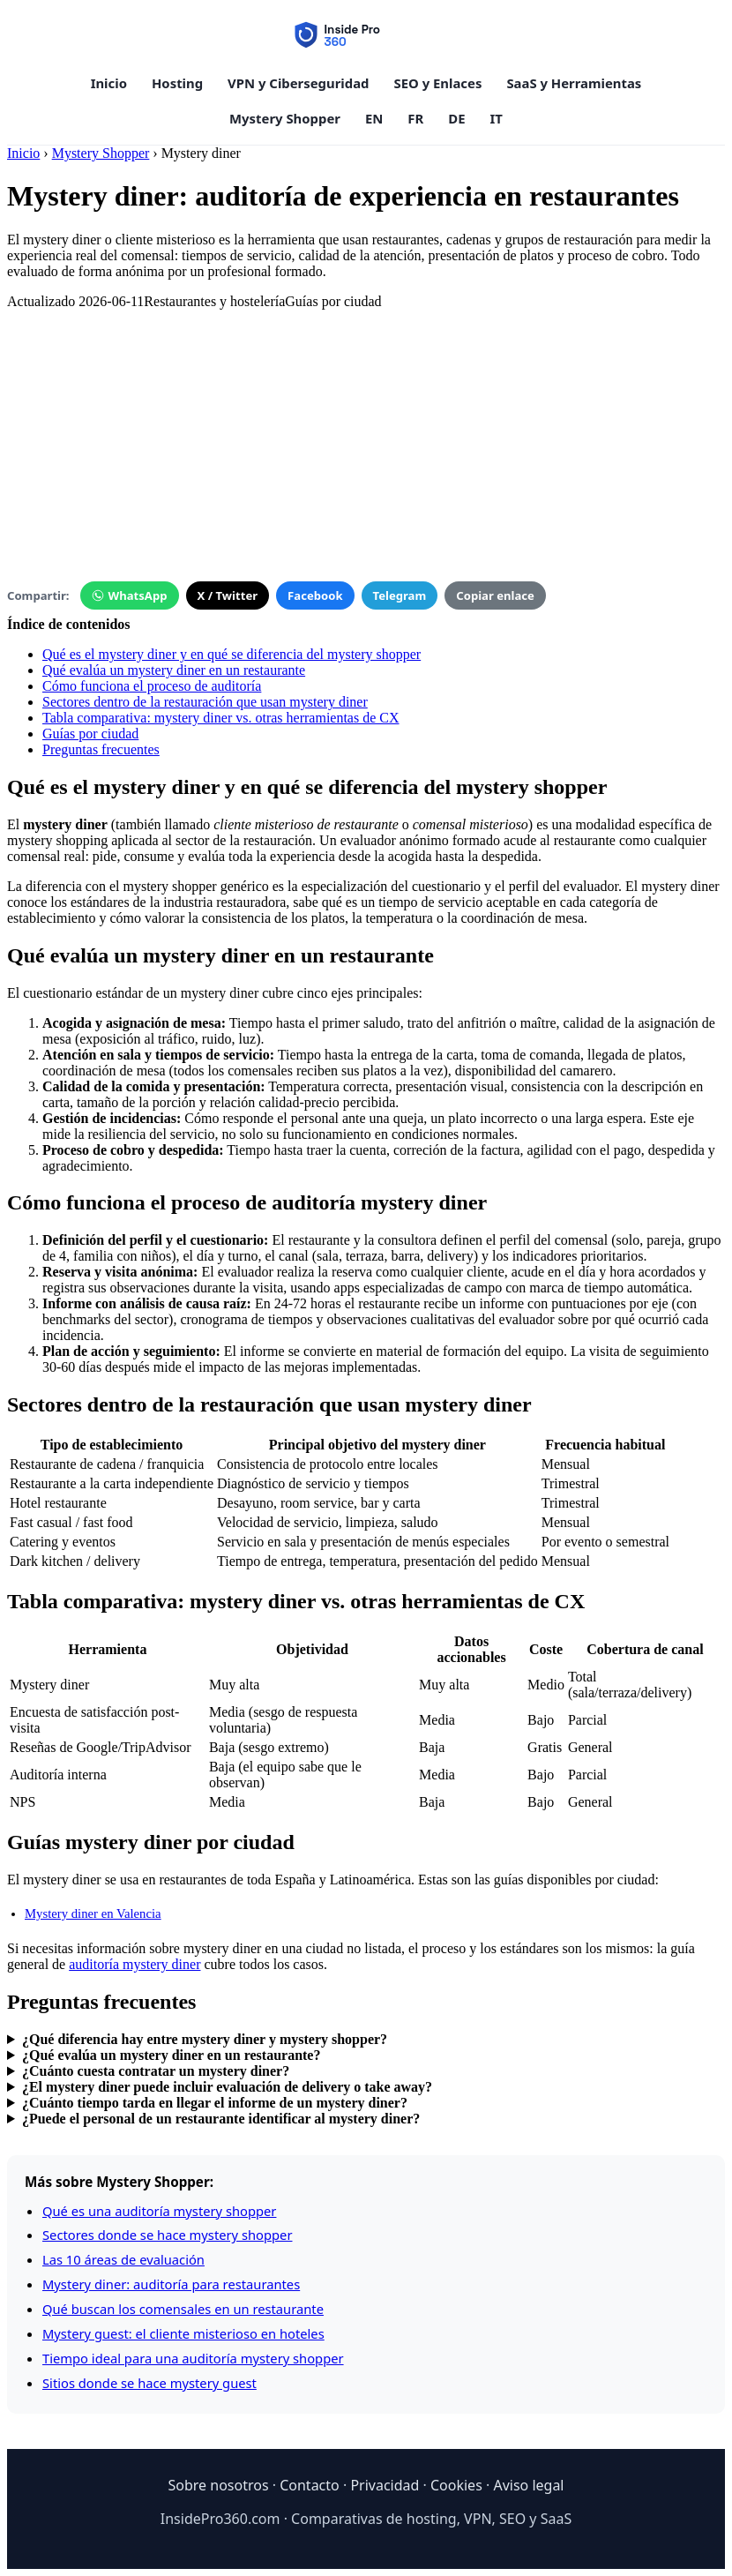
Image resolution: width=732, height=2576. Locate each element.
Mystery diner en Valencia (93, 1913)
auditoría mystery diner (134, 1964)
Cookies (456, 2485)
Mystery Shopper (284, 118)
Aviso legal (528, 2485)
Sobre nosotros (218, 2485)
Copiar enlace (495, 595)
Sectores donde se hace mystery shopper (167, 2234)
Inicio (109, 83)
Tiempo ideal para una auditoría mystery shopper (193, 2358)
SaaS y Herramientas (573, 83)
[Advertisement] (366, 433)
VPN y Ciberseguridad (298, 83)
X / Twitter (228, 595)
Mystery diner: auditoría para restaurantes (171, 2284)
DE (456, 118)
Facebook (315, 595)
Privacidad (384, 2485)
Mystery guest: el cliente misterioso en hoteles (183, 2333)
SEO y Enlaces (438, 83)
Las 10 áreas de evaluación (123, 2259)
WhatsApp (130, 595)
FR (415, 118)
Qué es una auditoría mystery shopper (159, 2211)
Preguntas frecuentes (101, 749)
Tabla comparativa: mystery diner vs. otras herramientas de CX (221, 717)
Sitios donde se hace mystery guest (149, 2383)
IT (496, 118)
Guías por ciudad (90, 733)
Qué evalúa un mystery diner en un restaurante (173, 670)
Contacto (310, 2485)
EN (374, 118)
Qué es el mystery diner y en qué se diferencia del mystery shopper (231, 654)
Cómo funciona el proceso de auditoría (151, 685)
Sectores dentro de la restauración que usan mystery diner (205, 701)
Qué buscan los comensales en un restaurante (183, 2309)
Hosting (177, 83)
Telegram (400, 595)
